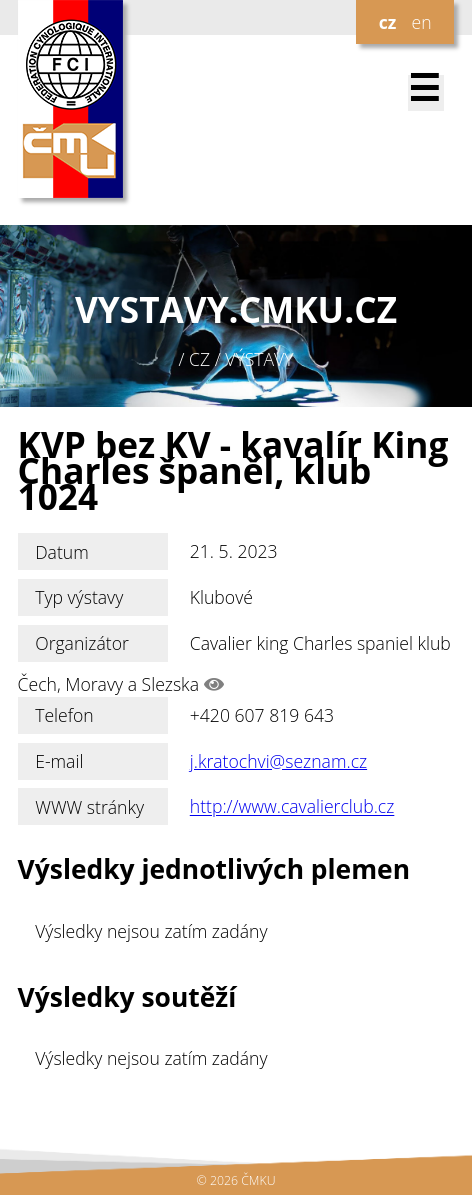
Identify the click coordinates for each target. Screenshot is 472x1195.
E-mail (59, 761)
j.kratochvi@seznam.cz (278, 761)
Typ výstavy (79, 597)
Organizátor (82, 643)
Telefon (64, 715)
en (421, 22)
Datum (62, 552)
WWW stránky (89, 807)
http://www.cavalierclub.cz (292, 807)
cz (388, 22)
